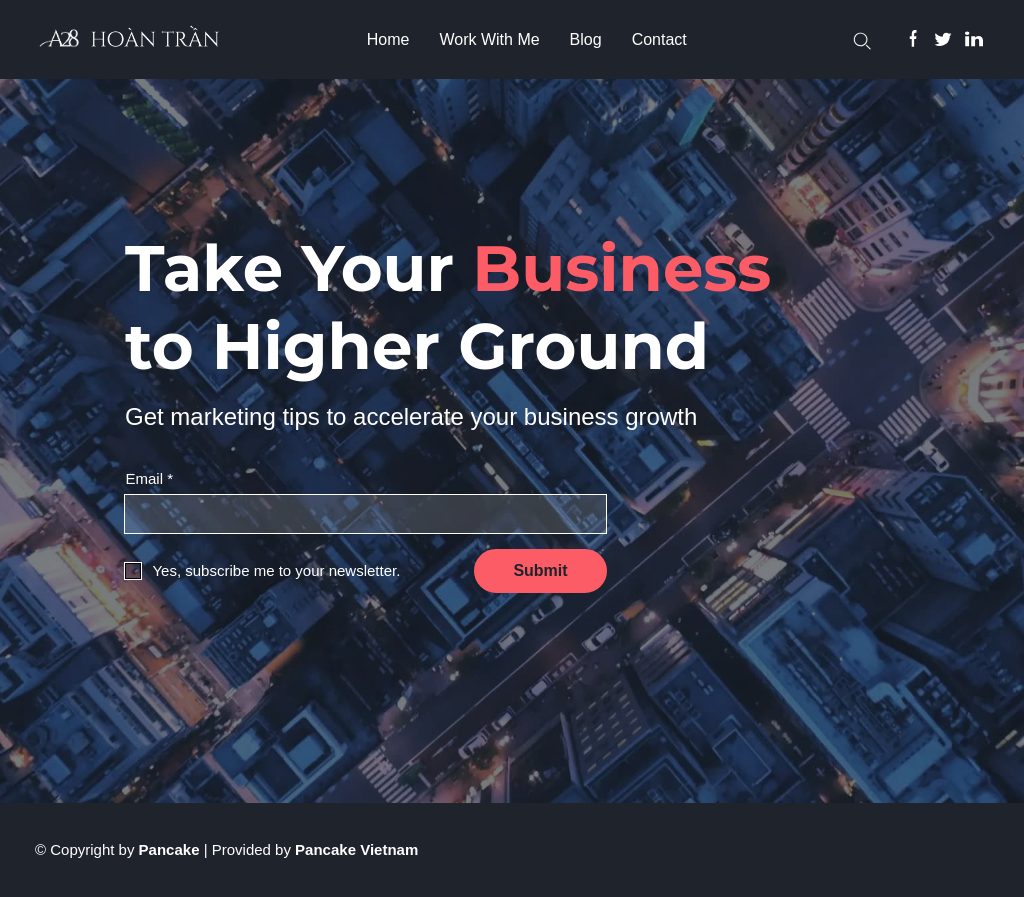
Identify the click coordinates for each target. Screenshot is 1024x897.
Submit (540, 570)
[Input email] (365, 514)
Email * (149, 478)
